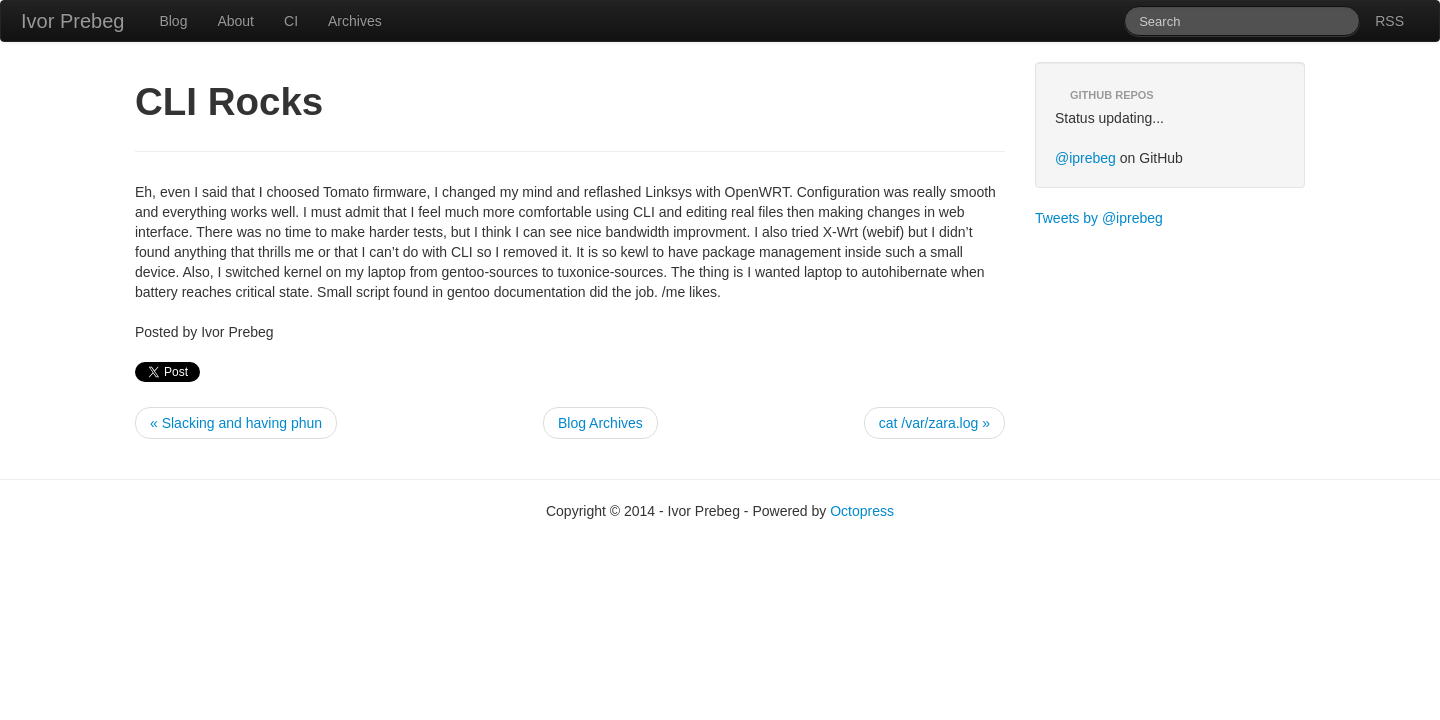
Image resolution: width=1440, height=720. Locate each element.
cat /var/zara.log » (934, 423)
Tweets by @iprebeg (1099, 218)
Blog (173, 21)
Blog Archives (600, 423)
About (235, 21)
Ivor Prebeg (72, 21)
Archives (355, 21)
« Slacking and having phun (236, 423)
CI (291, 21)
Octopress (862, 511)
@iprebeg (1085, 158)
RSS (1389, 21)
